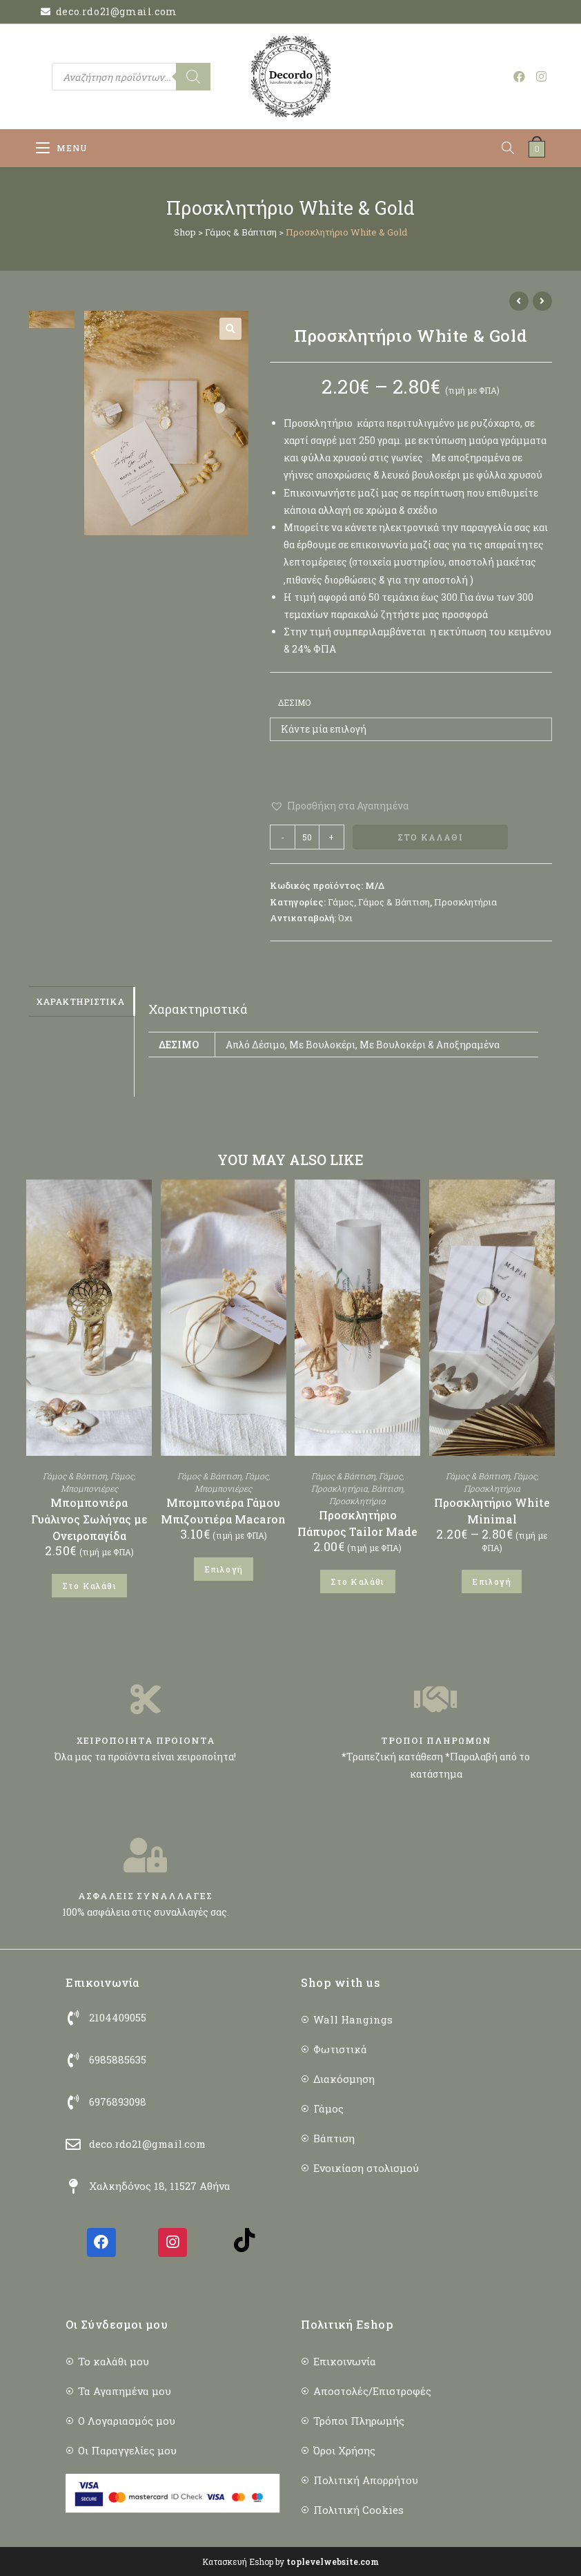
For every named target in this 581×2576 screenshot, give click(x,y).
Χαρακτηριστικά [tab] (80, 1000)
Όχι (345, 918)
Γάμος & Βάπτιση (241, 232)
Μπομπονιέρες (89, 1488)
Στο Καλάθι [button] (89, 1585)
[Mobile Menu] (62, 148)
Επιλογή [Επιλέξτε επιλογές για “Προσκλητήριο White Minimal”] (491, 1581)
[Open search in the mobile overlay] (131, 76)
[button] (230, 329)
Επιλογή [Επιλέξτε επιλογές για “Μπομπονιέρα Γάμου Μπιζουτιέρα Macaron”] (223, 1569)
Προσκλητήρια (465, 902)
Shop (185, 232)
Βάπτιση (387, 1488)
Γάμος (341, 902)
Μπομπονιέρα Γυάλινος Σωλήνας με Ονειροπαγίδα (89, 1519)
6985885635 (117, 2059)
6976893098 (117, 2101)
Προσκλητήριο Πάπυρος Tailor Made (357, 1523)
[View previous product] (519, 301)
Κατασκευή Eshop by (290, 2561)
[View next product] (542, 301)
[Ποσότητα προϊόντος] (307, 837)
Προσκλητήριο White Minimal (492, 1510)
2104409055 (117, 2017)
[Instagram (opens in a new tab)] (541, 76)
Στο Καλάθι (430, 837)
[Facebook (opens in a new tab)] (519, 76)
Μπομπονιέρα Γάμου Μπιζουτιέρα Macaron (223, 1510)
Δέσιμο (294, 702)
